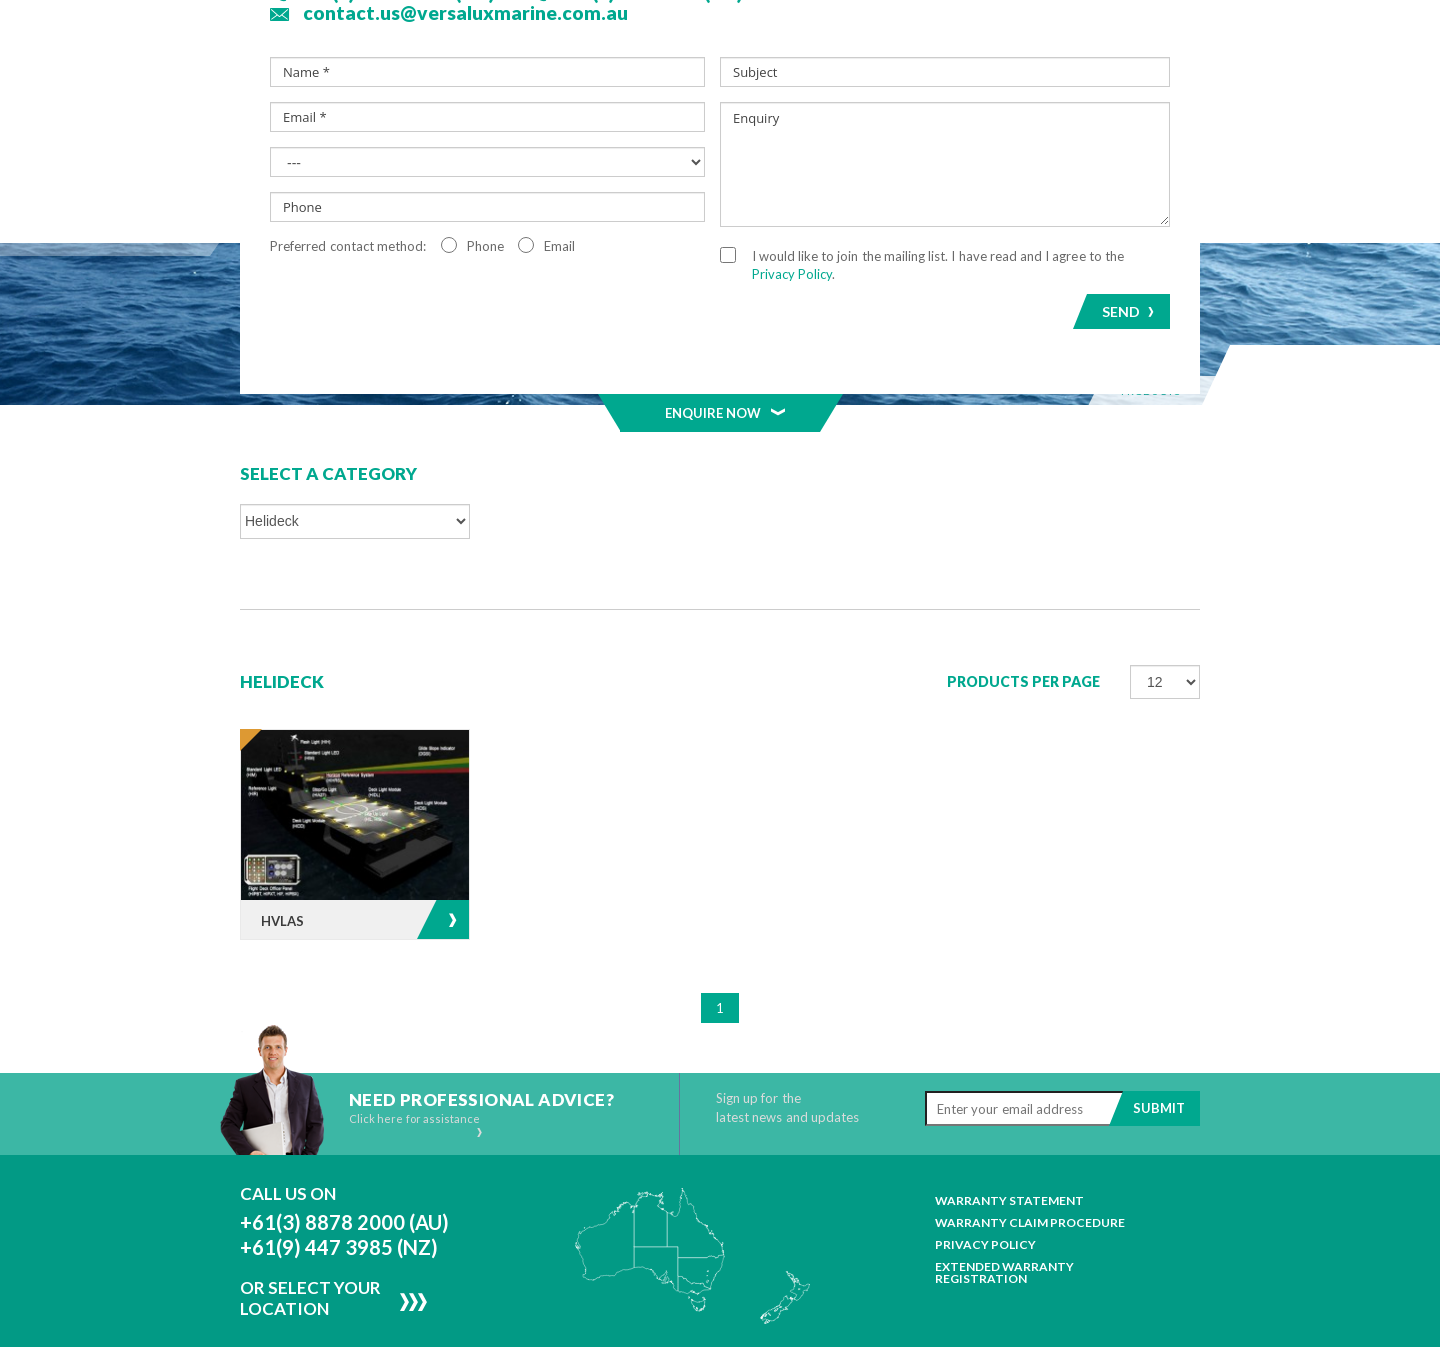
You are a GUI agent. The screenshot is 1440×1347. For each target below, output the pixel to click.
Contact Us (1131, 152)
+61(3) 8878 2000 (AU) (344, 1162)
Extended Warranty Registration (1004, 1213)
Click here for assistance (416, 1065)
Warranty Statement (1009, 1141)
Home (277, 152)
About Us (370, 152)
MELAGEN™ (721, 152)
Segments (603, 152)
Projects (836, 152)
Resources (1035, 152)
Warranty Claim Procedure (1030, 1163)
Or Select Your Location (310, 1238)
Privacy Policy (985, 1185)
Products (485, 152)
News (933, 152)
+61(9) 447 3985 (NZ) (339, 1187)
